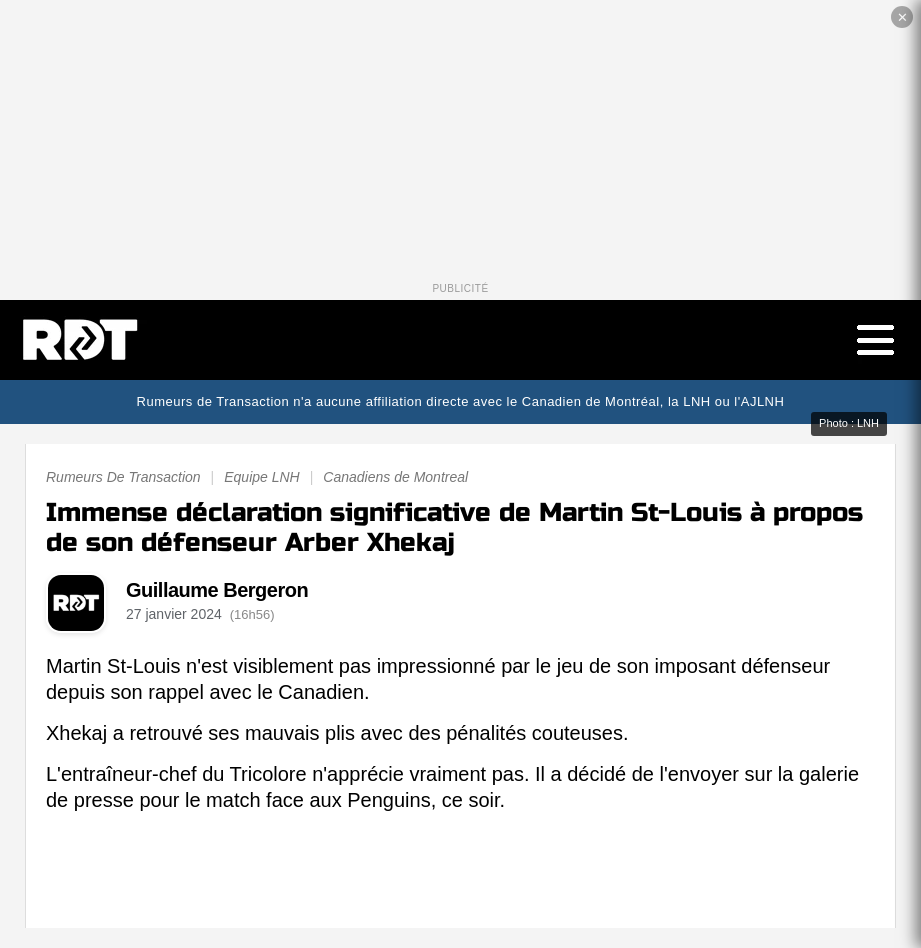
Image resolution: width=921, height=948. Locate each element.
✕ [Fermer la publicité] (902, 17)
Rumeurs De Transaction (123, 477)
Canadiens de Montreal (395, 477)
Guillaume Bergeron (217, 590)
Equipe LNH (262, 477)
